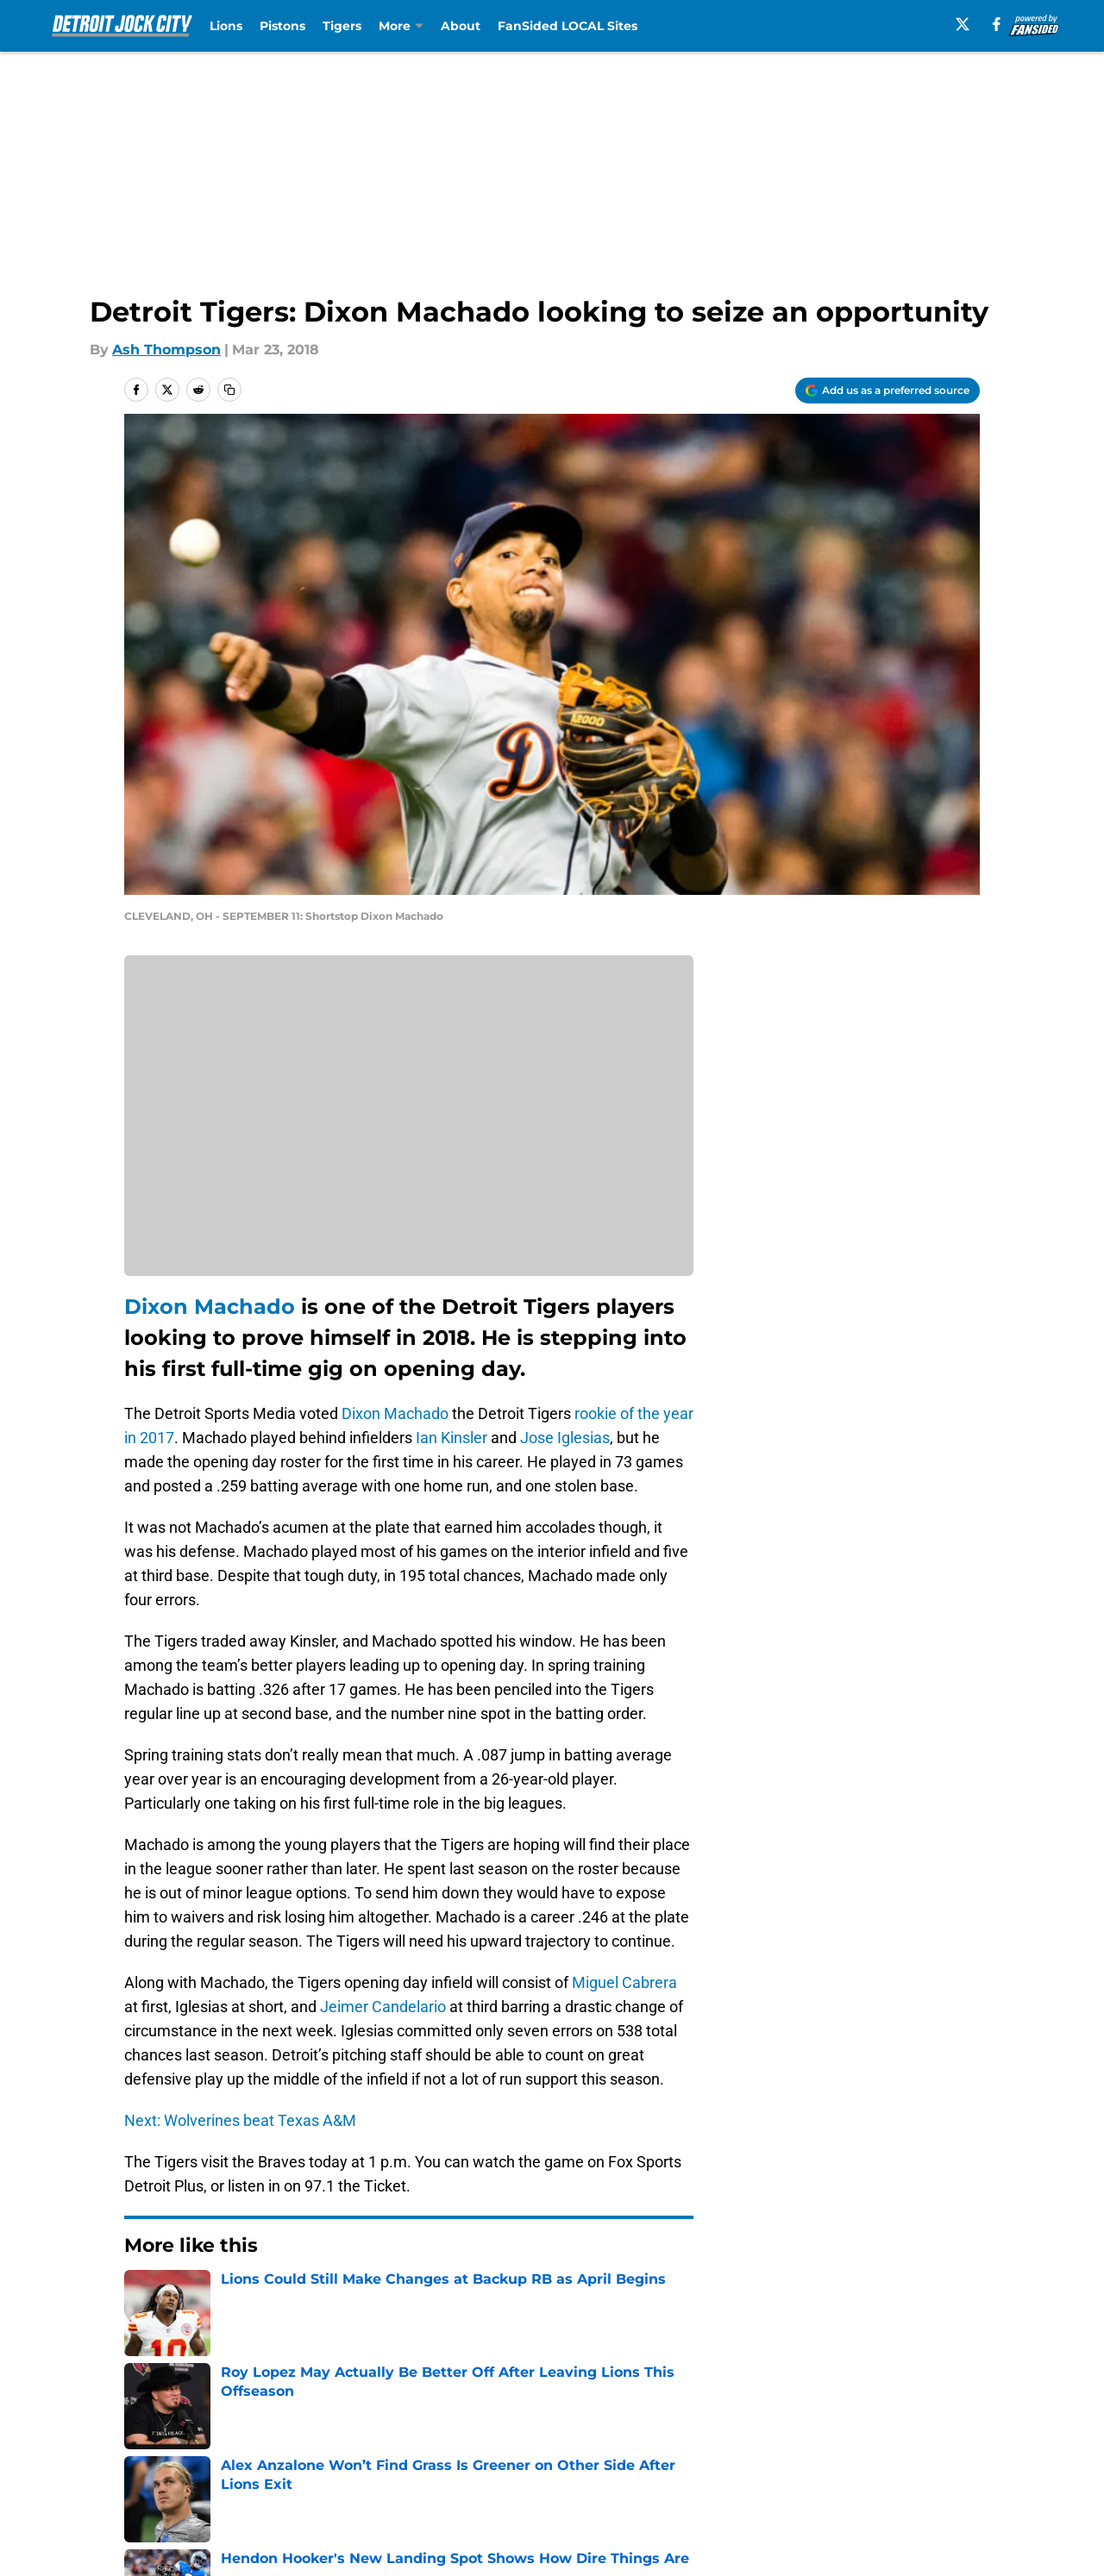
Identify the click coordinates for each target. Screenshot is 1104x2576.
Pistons (282, 26)
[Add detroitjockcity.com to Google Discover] (887, 390)
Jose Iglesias (565, 1438)
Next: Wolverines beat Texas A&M (240, 2120)
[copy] (229, 390)
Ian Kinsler (451, 1438)
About (460, 26)
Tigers (342, 26)
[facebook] (996, 24)
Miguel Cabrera (624, 1982)
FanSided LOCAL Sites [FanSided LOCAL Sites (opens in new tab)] (567, 26)
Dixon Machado (209, 1306)
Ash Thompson (166, 349)
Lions (226, 26)
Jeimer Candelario (383, 2007)
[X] (962, 24)
